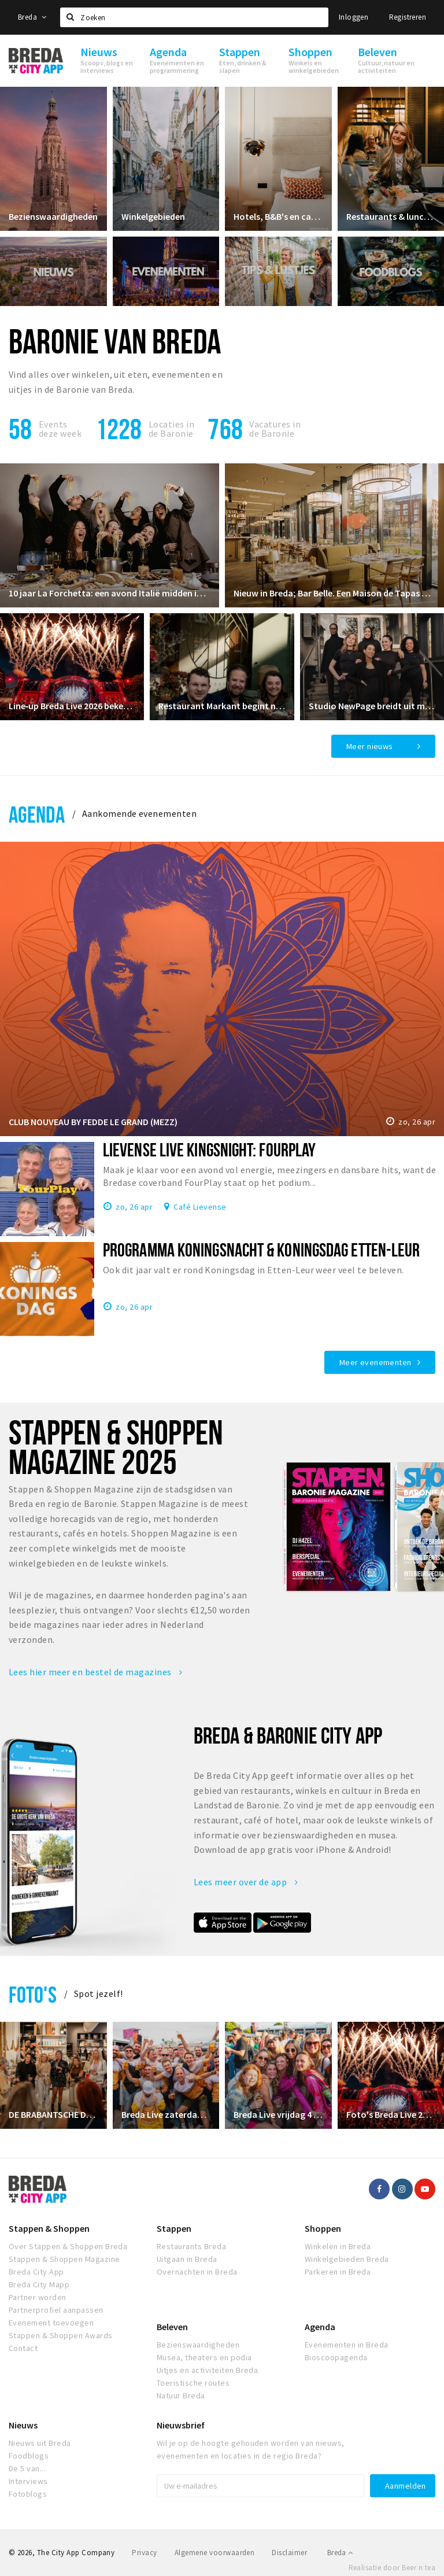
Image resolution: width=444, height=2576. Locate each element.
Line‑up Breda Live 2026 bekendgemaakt (72, 706)
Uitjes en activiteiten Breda (207, 2370)
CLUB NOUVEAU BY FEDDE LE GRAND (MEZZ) (93, 1121)
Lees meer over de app (246, 1882)
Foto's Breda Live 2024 (391, 2114)
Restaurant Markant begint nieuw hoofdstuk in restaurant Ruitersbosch (221, 706)
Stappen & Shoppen (49, 2228)
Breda (32, 17)
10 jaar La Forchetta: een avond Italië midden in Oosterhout (109, 593)
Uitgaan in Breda (187, 2259)
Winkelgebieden (153, 216)
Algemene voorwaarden (215, 2552)
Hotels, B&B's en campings (278, 216)
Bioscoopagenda (336, 2357)
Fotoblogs (28, 2494)
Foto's (33, 1994)
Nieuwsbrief (181, 2425)
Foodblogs (29, 2455)
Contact (23, 2348)
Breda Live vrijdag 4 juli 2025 (278, 2114)
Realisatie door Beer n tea (392, 2568)
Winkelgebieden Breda (347, 2259)
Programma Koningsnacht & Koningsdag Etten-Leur (261, 1249)
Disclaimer (289, 2552)
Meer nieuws (369, 746)
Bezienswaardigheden (53, 216)
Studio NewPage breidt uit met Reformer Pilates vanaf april (372, 706)
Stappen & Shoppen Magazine (64, 2259)
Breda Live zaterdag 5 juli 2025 (166, 2114)
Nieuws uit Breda (40, 2443)
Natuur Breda (181, 2395)
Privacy (144, 2552)
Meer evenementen (375, 1362)
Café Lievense (199, 1206)
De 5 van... (27, 2468)
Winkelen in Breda (338, 2246)
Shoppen (323, 2228)
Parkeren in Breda (338, 2272)
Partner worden (37, 2297)
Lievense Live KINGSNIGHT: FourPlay (209, 1149)
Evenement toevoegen (51, 2322)
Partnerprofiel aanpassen (56, 2310)
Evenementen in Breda (346, 2344)
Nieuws (23, 2425)
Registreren (407, 17)
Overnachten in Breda (197, 2272)
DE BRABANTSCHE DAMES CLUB (53, 2114)
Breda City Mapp (39, 2284)
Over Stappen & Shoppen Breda (68, 2246)
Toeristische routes (193, 2383)
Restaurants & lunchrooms (391, 216)
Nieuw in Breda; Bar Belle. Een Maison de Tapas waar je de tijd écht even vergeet (334, 593)
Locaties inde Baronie (171, 428)
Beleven (172, 2326)
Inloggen (353, 17)
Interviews (28, 2481)
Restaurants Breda (191, 2246)
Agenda (37, 814)
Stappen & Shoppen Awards (61, 2335)
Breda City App (36, 2272)
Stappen (174, 2228)
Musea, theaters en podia (204, 2357)
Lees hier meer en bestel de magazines (96, 1672)
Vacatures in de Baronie (275, 428)
